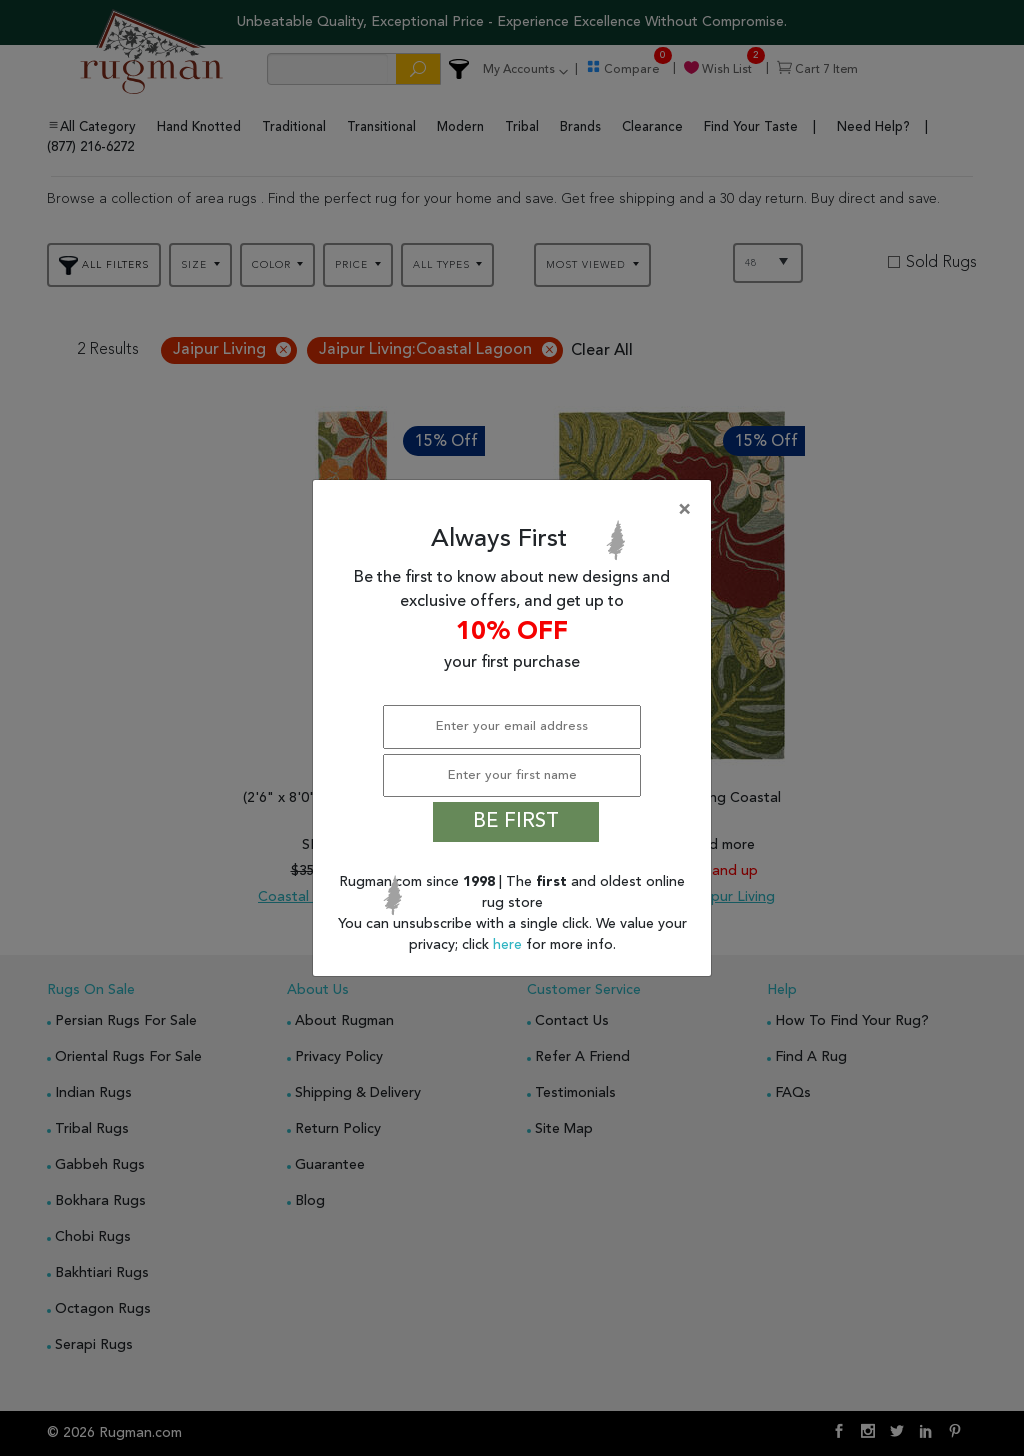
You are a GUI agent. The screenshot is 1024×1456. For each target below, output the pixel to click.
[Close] (516, 510)
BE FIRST (516, 822)
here (509, 945)
